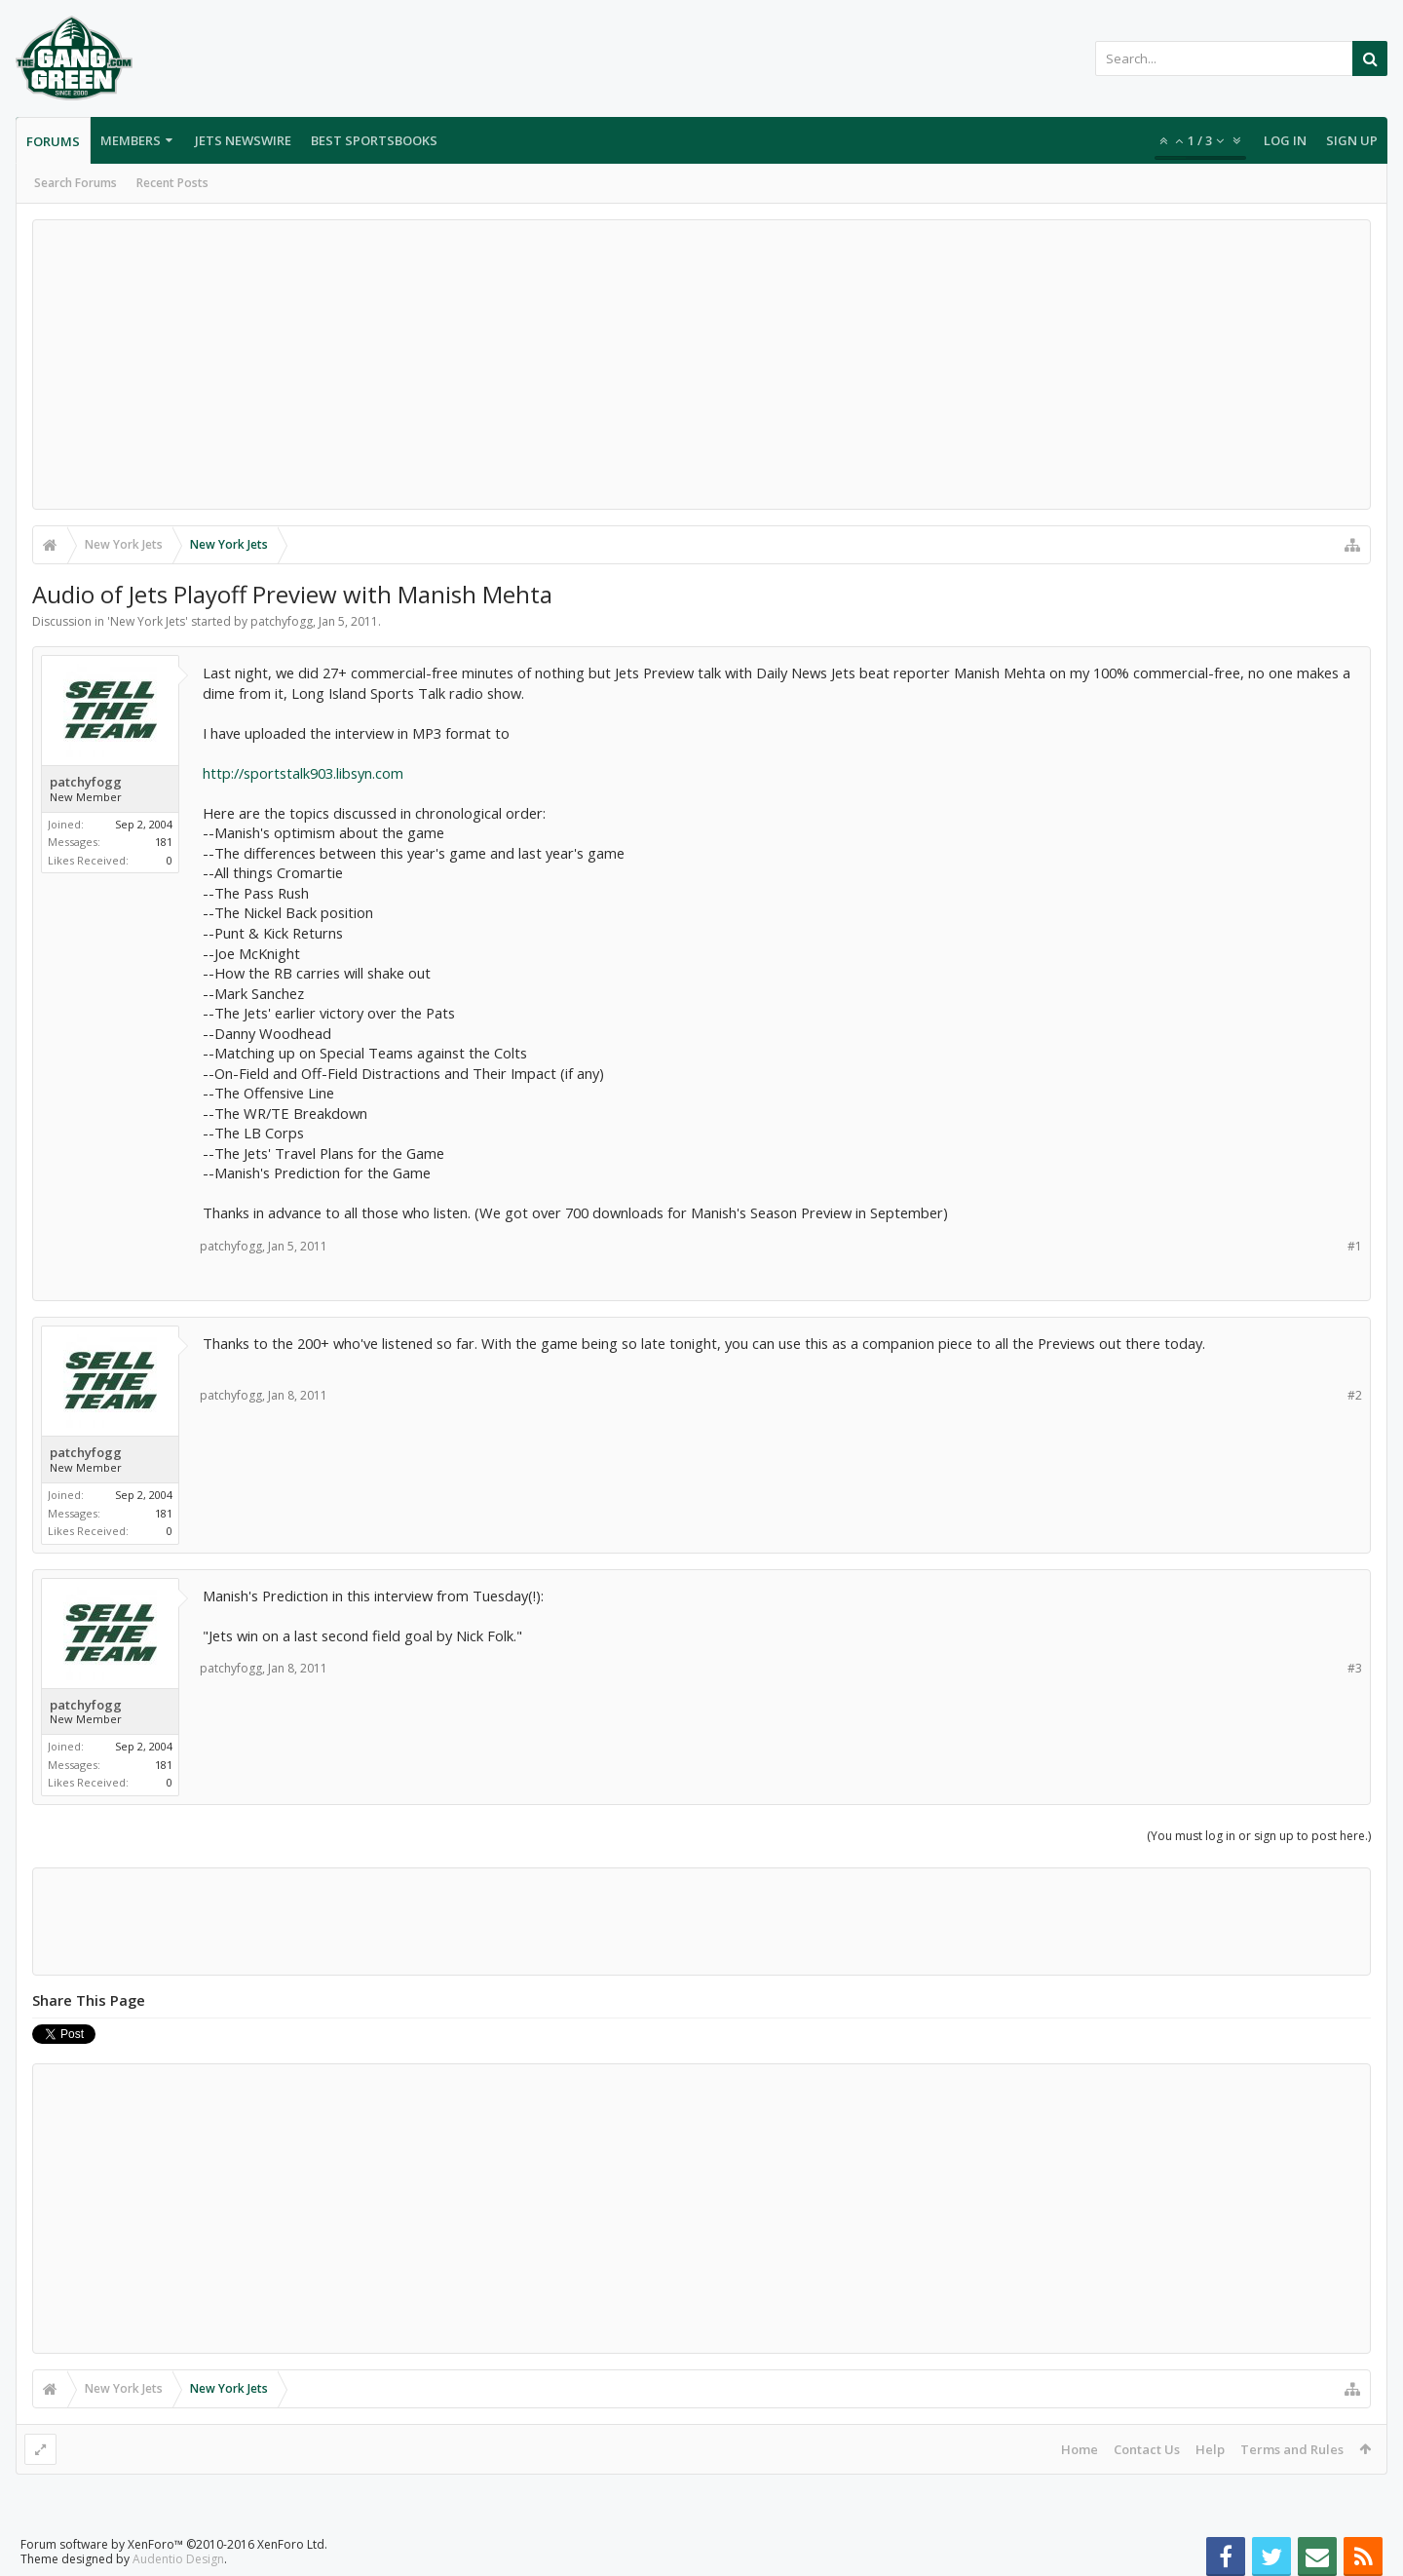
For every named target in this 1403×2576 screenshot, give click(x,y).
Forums (53, 141)
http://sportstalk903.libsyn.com (303, 773)
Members (130, 140)
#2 (1354, 1395)
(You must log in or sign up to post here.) (1259, 1835)
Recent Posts (172, 182)
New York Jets (147, 621)
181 (163, 841)
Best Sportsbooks (374, 140)
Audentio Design (178, 2559)
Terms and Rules (1292, 2449)
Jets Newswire (243, 140)
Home (1079, 2449)
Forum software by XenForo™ (173, 2544)
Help (1210, 2449)
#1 (1354, 1246)
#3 (1354, 1668)
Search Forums (75, 182)
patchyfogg (281, 621)
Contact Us (1147, 2449)
